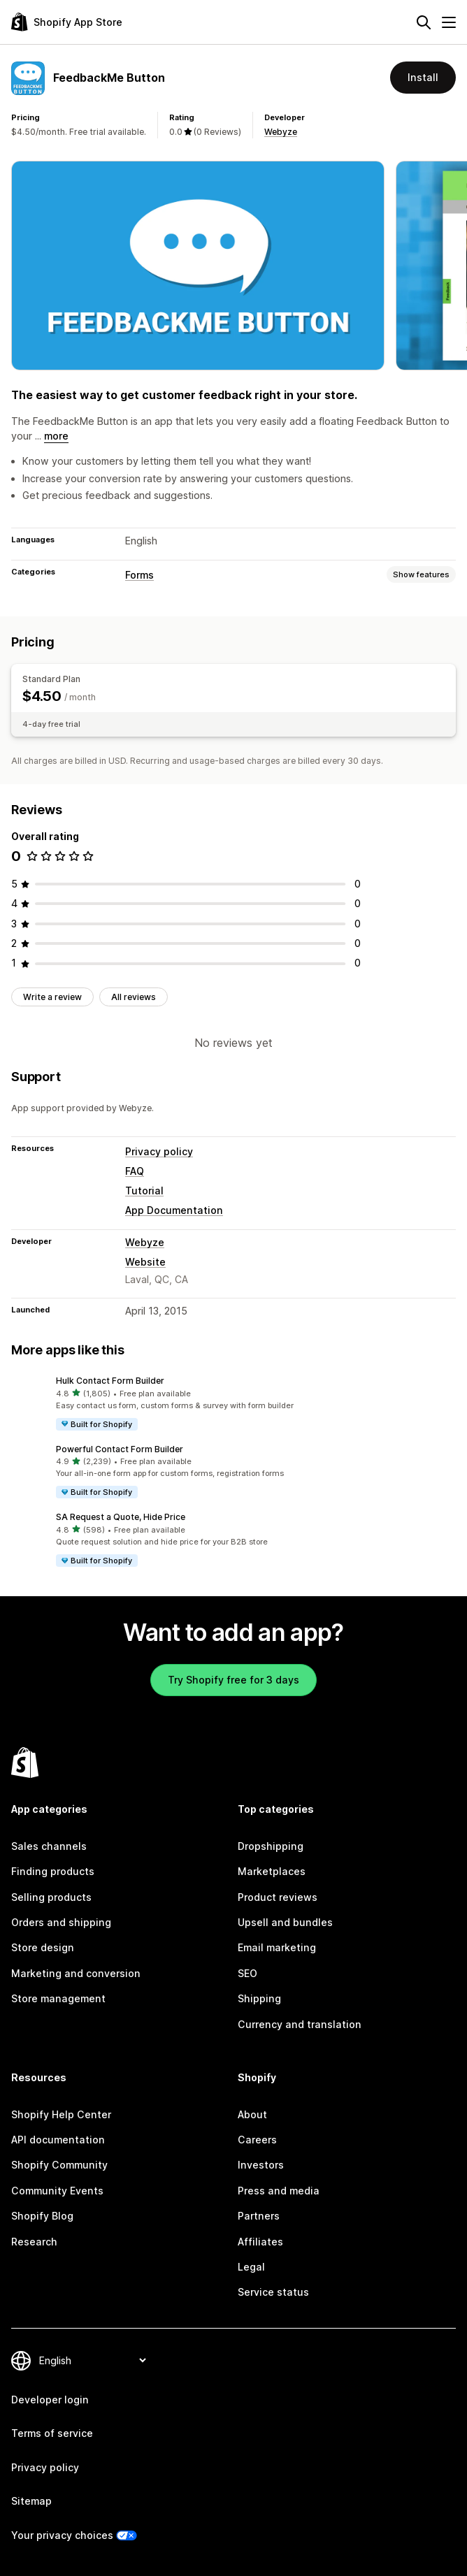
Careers (257, 2140)
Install (423, 77)
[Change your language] (92, 2360)
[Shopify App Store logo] (66, 22)
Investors (261, 2165)
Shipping (259, 1998)
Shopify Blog (42, 2216)
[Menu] (449, 22)
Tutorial (144, 1190)
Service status (273, 2292)
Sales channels (49, 1846)
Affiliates (260, 2242)
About (252, 2114)
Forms (139, 575)
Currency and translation (299, 2024)
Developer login (50, 2399)
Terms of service (52, 2433)
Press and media (278, 2191)
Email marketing (277, 1947)
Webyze (280, 131)
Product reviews (277, 1897)
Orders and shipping (61, 1922)
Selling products (51, 1897)
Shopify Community (59, 2165)
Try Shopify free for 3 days (233, 1680)
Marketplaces (272, 1871)
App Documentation (174, 1210)
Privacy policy (159, 1151)
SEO (247, 1973)
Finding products (52, 1871)
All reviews (133, 997)
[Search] (424, 22)
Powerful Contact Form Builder (119, 1449)
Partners (259, 2216)
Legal (251, 2267)
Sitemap (31, 2501)
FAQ (134, 1171)
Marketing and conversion (76, 1973)
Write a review (52, 997)
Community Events (57, 2191)
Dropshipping (270, 1846)
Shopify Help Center (61, 2114)
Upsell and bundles (285, 1922)
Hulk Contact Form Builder (110, 1380)
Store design (42, 1947)
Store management (58, 1998)
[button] (233, 1403)
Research (34, 2242)
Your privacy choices (62, 2535)
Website (145, 1262)
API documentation (58, 2140)
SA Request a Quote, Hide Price (120, 1517)
